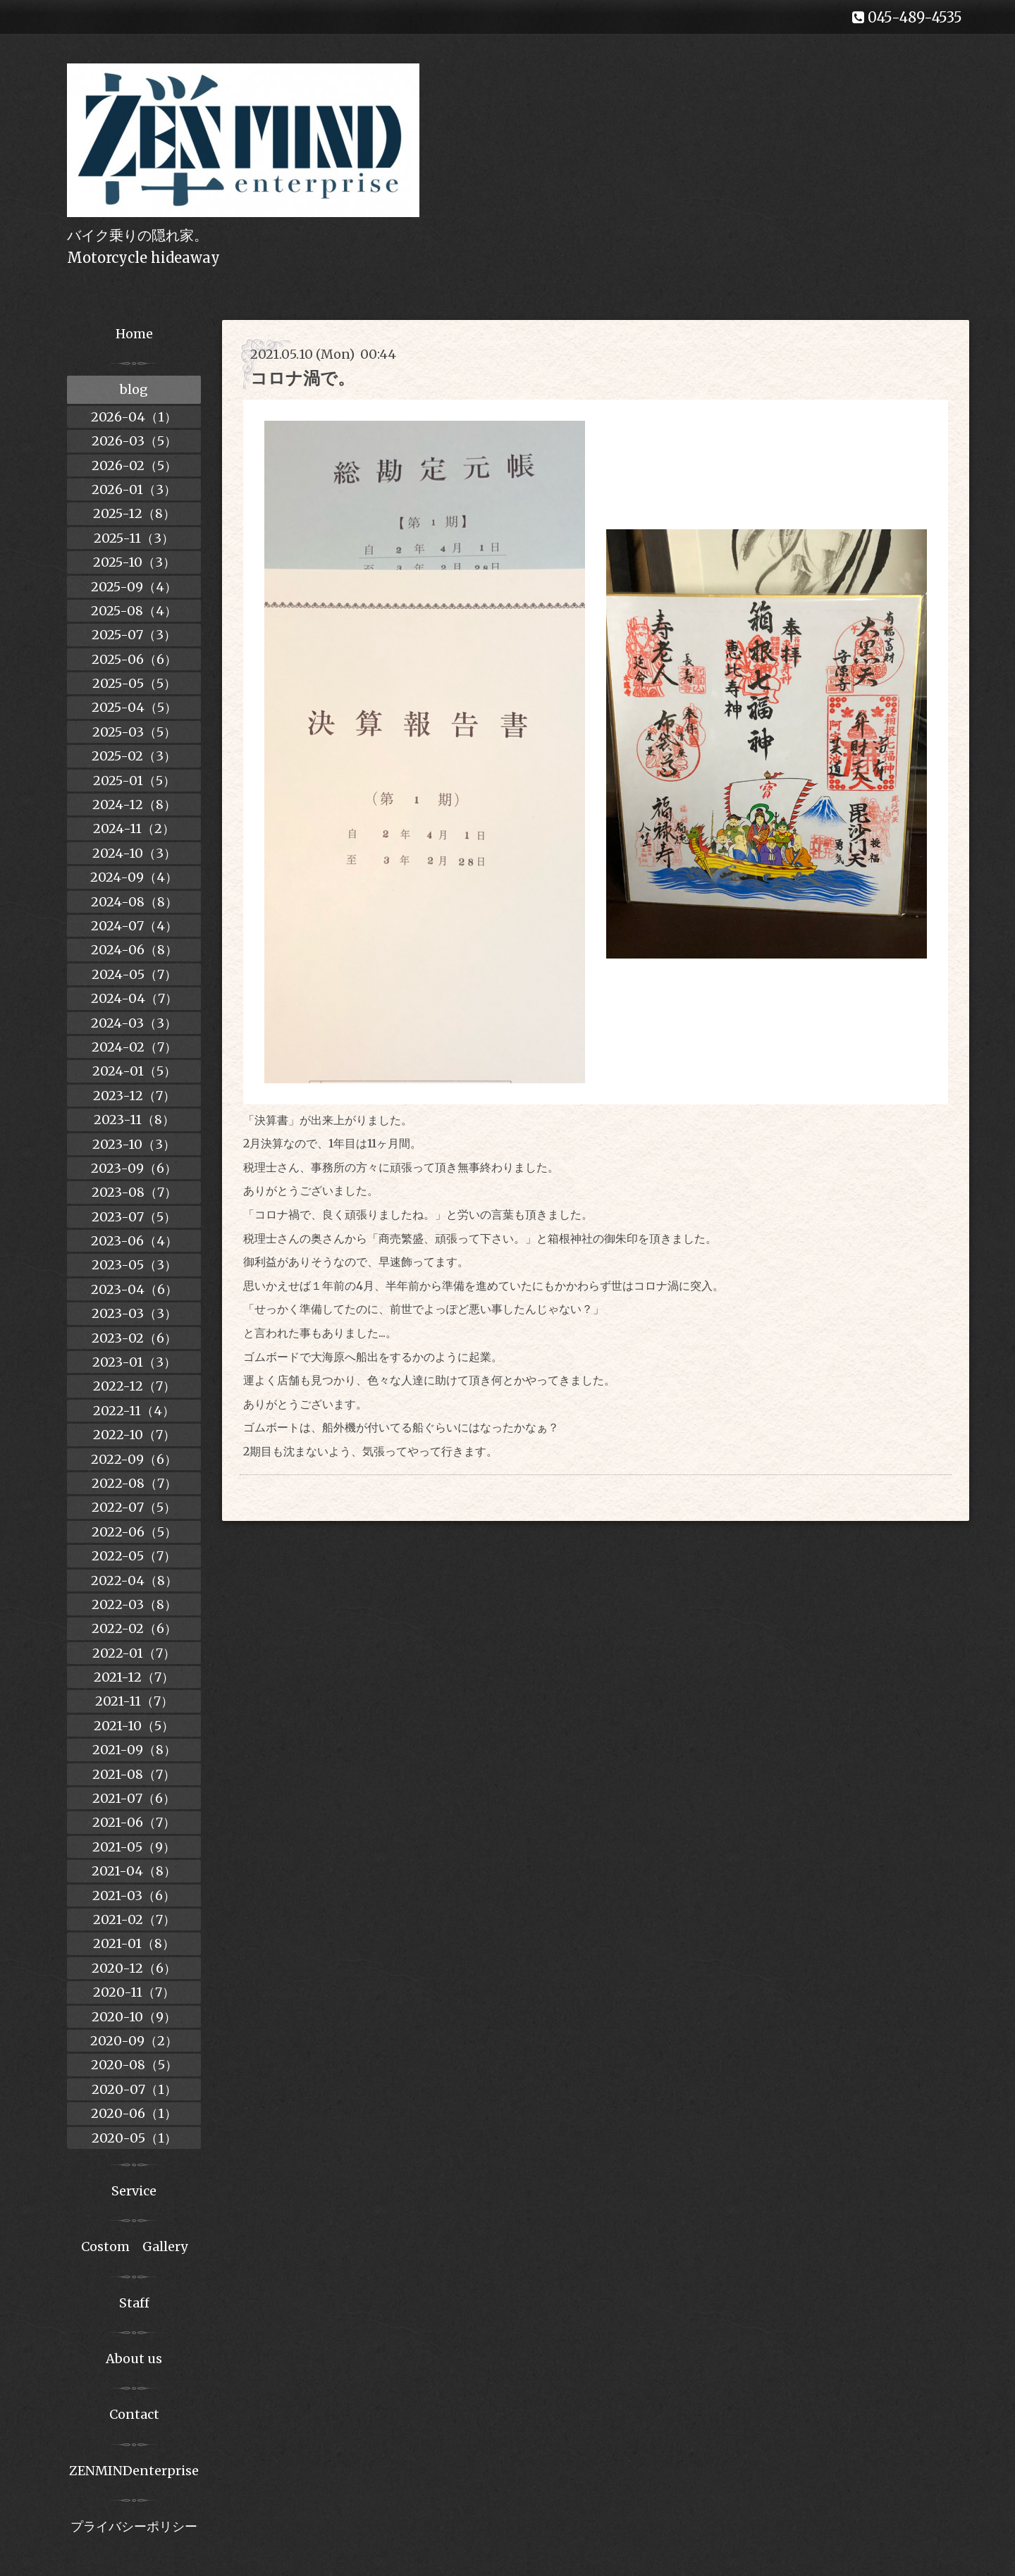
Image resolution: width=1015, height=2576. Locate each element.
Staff (134, 2303)
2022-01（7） (134, 1653)
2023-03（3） (134, 1313)
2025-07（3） (134, 635)
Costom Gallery (134, 2246)
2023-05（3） (134, 1265)
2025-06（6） (134, 659)
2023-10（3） (134, 1144)
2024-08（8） (134, 902)
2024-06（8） (134, 950)
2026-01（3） (134, 489)
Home (134, 334)
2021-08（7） (134, 1774)
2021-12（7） (134, 1677)
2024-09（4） (134, 877)
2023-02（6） (134, 1338)
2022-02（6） (134, 1628)
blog (134, 389)
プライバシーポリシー (133, 2526)
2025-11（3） (134, 538)
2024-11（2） (134, 828)
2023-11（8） (134, 1119)
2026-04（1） (134, 417)
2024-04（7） (134, 998)
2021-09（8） (134, 1750)
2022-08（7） (134, 1483)
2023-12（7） (134, 1095)
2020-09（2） (134, 2041)
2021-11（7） (134, 1701)
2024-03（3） (134, 1023)
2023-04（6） (134, 1289)
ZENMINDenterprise (134, 2471)
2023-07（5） (134, 1217)
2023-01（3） (134, 1362)
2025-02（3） (134, 756)
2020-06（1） (134, 2113)
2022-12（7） (134, 1386)
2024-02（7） (134, 1047)
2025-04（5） (134, 707)
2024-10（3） (134, 853)
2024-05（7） (134, 974)
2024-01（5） (134, 1071)
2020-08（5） (134, 2065)
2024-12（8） (134, 804)
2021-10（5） (134, 1726)
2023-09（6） (134, 1168)
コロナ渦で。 (302, 378)
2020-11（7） (134, 1992)
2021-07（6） (134, 1798)
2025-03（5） (134, 732)
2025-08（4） (134, 611)
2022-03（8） (134, 1604)
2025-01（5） (134, 780)
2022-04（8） (134, 1580)
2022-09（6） (134, 1459)
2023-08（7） (134, 1192)
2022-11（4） (134, 1411)
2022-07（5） (134, 1507)
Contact (134, 2414)
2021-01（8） (134, 1943)
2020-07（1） (134, 2089)
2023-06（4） (134, 1241)
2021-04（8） (134, 1871)
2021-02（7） (134, 1919)
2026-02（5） (134, 465)
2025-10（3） (134, 562)
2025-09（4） (134, 587)
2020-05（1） (134, 2138)
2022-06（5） (134, 1532)
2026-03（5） (134, 441)
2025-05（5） (134, 683)
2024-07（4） (134, 926)
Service (133, 2191)
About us (134, 2358)
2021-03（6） (134, 1895)
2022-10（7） (134, 1434)
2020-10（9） (134, 2017)
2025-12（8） (134, 513)
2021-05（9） (134, 1847)
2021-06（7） (134, 1822)
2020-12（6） (134, 1968)
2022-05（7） (134, 1556)
